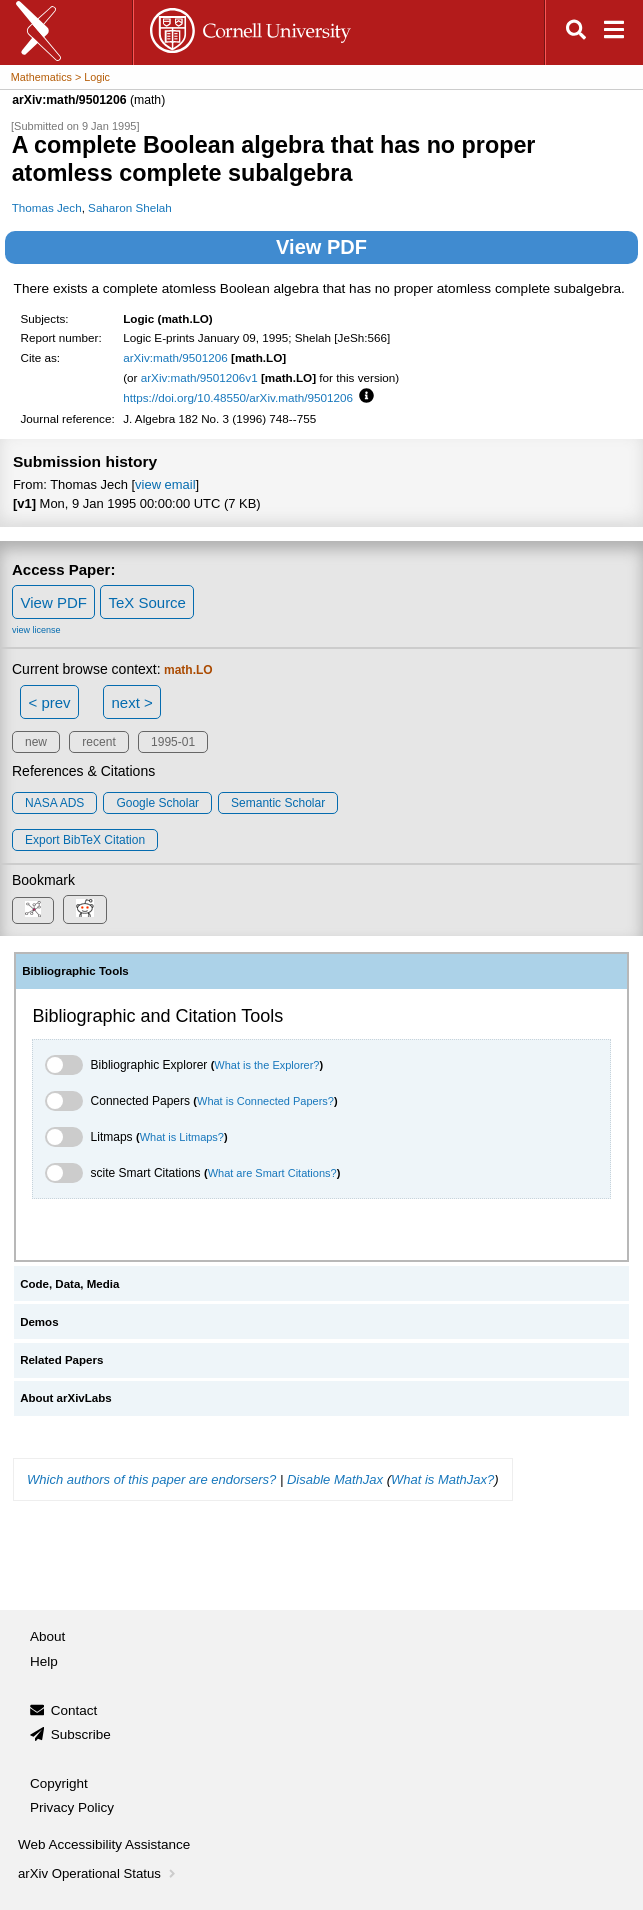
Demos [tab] (39, 1322)
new (36, 742)
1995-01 (173, 742)
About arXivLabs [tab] (66, 1398)
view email (165, 484)
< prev (50, 702)
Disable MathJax (335, 1479)
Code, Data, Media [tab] (69, 1284)
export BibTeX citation (85, 840)
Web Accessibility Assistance (104, 1844)
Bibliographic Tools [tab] (75, 971)
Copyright (59, 1783)
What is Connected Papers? (265, 1101)
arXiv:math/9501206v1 (199, 377)
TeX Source (147, 602)
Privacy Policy (72, 1807)
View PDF (321, 247)
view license (36, 630)
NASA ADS (54, 803)
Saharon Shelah (130, 207)
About (47, 1636)
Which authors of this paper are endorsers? (151, 1479)
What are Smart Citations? (272, 1173)
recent (98, 742)
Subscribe (81, 1734)
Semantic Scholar (278, 803)
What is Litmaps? (182, 1137)
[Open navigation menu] (614, 32)
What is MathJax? (442, 1479)
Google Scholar (157, 803)
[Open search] (576, 32)
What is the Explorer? (266, 1065)
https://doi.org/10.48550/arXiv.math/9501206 (238, 397)
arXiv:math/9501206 (175, 357)
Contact (74, 1710)
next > (131, 702)
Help (44, 1661)
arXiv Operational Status (98, 1873)
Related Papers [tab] (61, 1360)
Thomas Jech (47, 207)
